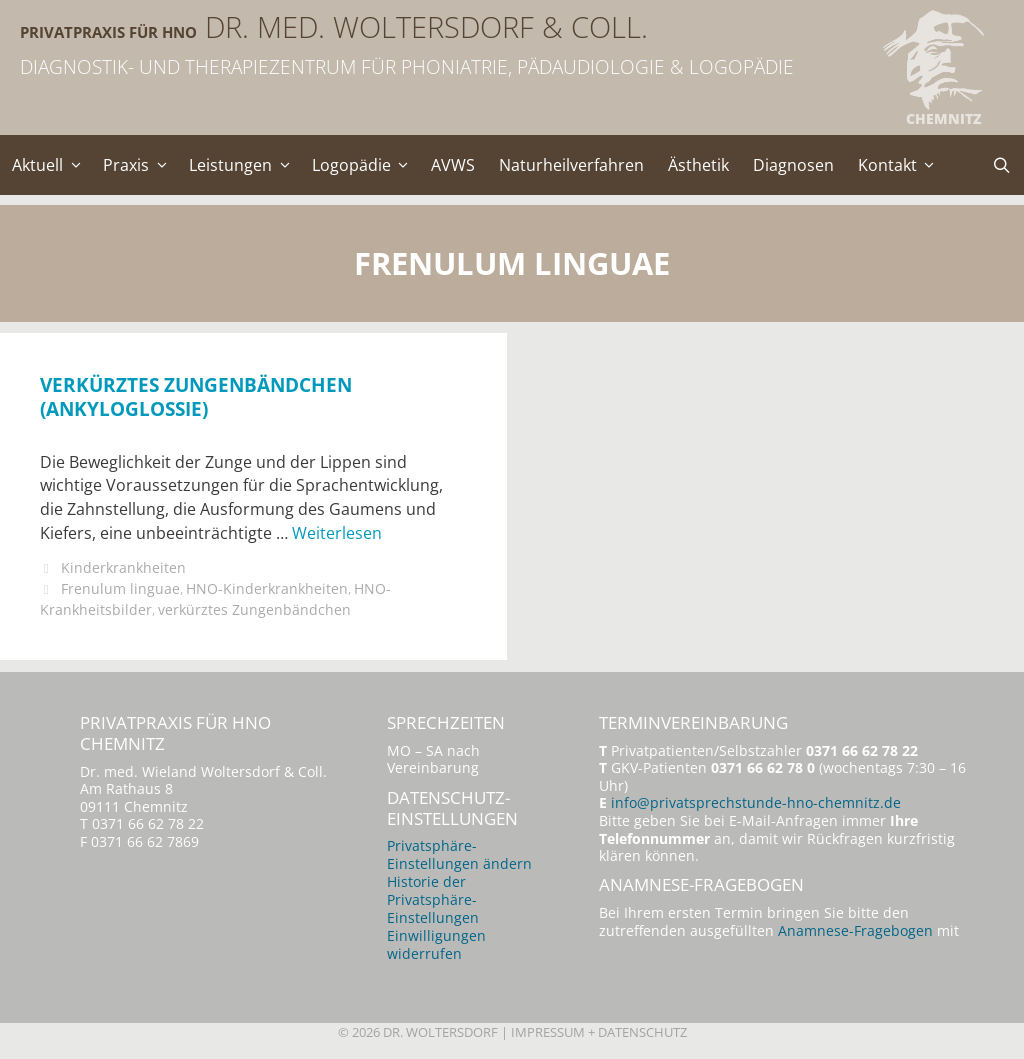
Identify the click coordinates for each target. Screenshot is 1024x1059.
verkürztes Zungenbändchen (256, 611)
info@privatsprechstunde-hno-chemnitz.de (756, 805)
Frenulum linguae (121, 590)
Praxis (141, 165)
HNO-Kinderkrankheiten (270, 590)
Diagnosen (796, 165)
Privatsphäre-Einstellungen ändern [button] (459, 858)
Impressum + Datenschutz (599, 1036)
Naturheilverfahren (574, 165)
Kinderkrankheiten (124, 570)
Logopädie (368, 165)
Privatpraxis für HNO (200, 27)
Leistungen (247, 165)
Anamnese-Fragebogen (855, 935)
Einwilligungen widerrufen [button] (436, 948)
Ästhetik (701, 165)
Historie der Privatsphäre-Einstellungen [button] (433, 903)
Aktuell (52, 165)
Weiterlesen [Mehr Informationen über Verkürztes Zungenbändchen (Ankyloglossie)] (337, 535)
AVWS (456, 165)
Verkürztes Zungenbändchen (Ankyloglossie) (196, 396)
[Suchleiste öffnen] (1001, 165)
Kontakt (905, 165)
